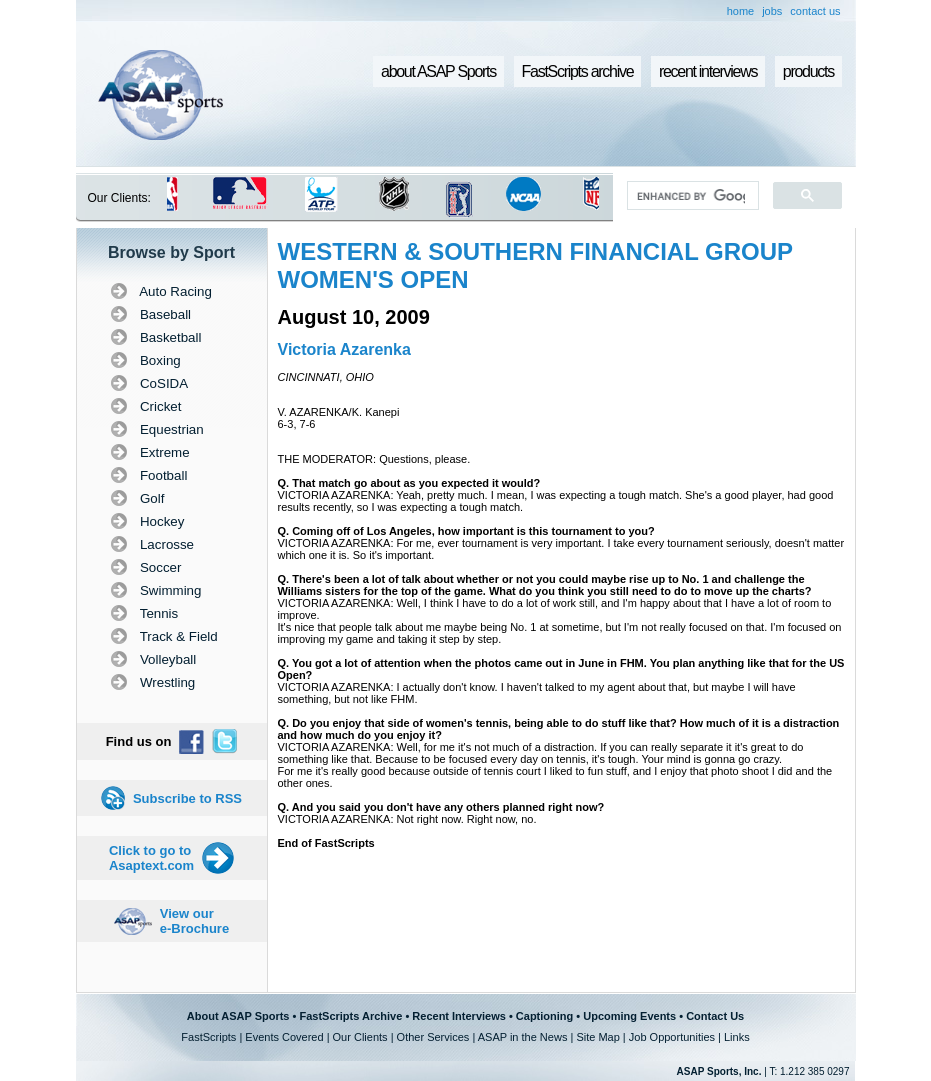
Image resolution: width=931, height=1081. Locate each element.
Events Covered (284, 1037)
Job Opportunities (672, 1037)
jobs (772, 11)
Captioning (544, 1016)
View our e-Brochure (194, 921)
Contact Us (715, 1016)
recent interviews (708, 71)
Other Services (433, 1037)
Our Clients (360, 1037)
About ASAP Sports (238, 1016)
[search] (690, 196)
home (741, 11)
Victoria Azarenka (344, 349)
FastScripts (208, 1037)
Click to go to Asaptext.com (151, 858)
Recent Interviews (459, 1016)
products (808, 71)
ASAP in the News (523, 1037)
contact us (815, 11)
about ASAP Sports (438, 71)
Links (737, 1037)
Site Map (597, 1037)
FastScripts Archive (350, 1016)
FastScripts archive (578, 71)
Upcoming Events (629, 1016)
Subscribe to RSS (187, 798)
